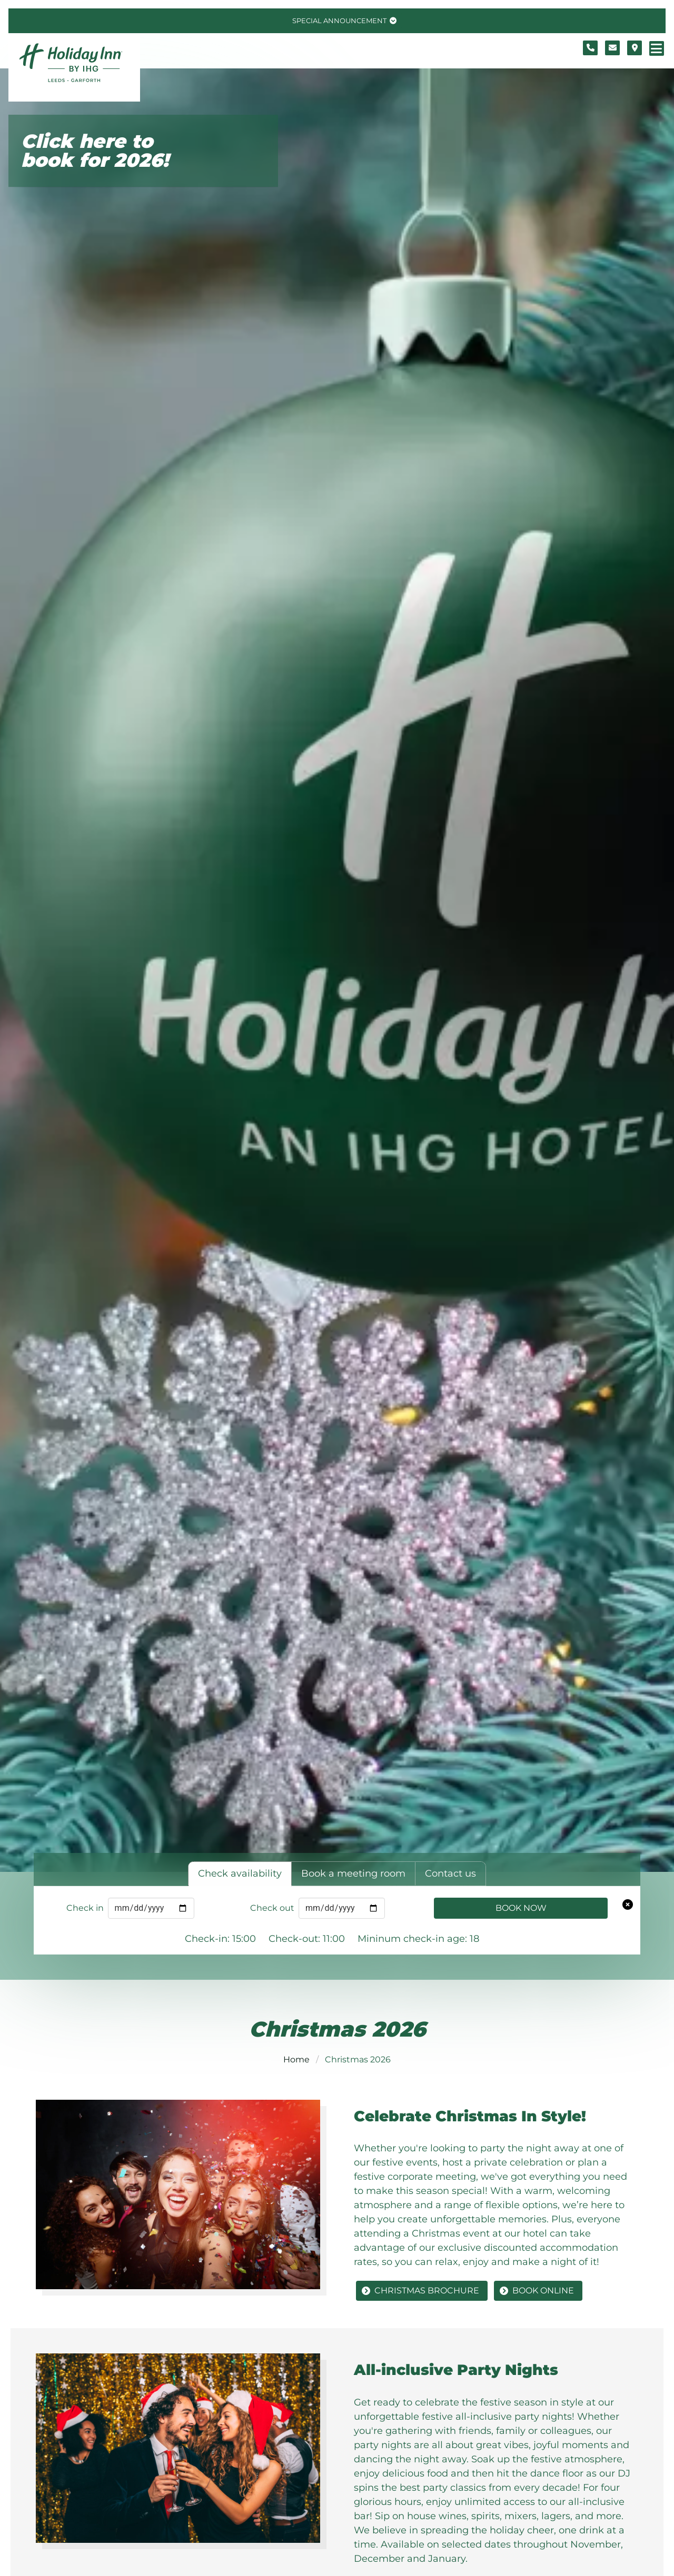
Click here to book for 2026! (94, 151)
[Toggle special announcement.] (343, 21)
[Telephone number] (590, 48)
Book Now (521, 1908)
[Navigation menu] (656, 48)
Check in (85, 1908)
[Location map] (634, 48)
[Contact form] (612, 48)
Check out (272, 1908)
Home (296, 2059)
